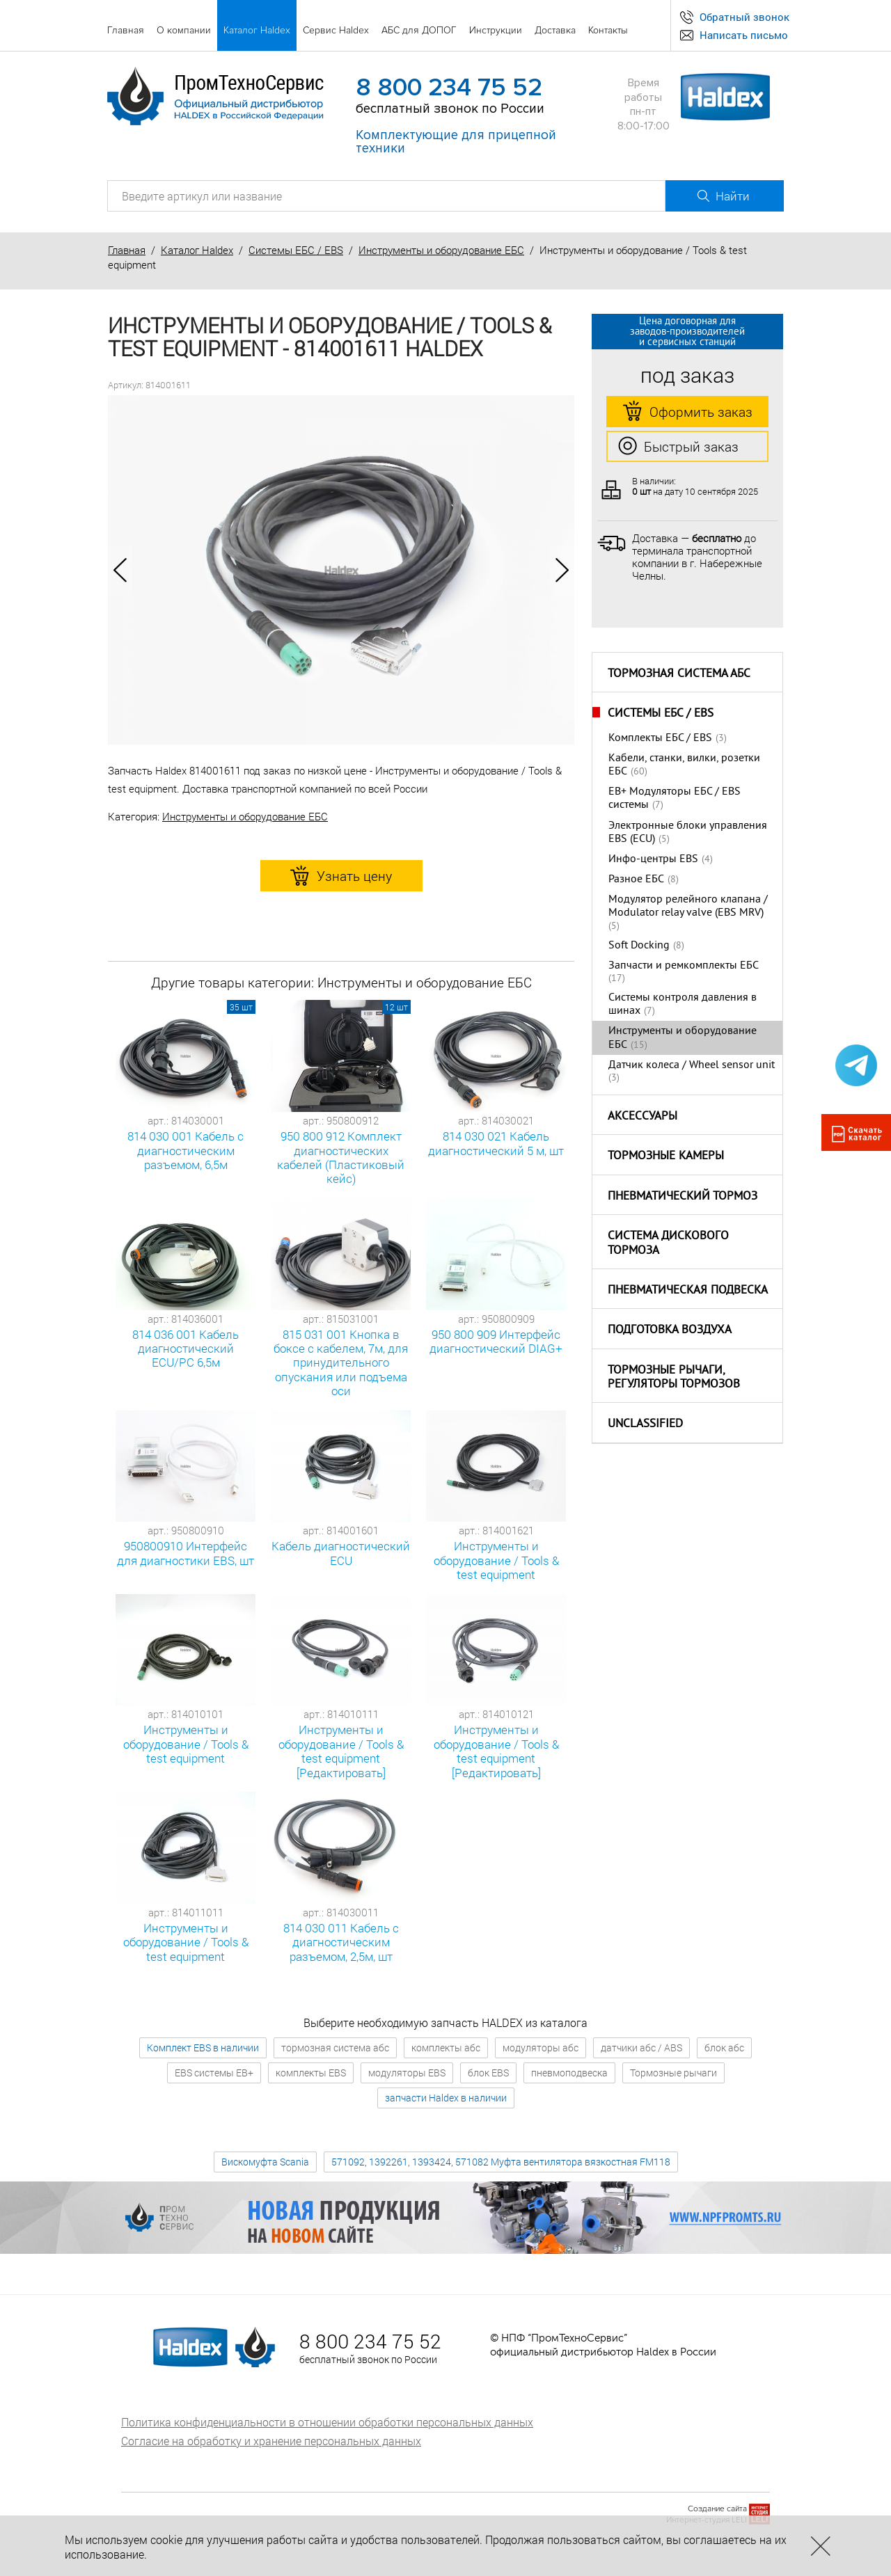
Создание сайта (717, 2509)
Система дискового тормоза (668, 1244)
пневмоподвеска (569, 2072)
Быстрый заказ (678, 446)
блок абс (724, 2047)
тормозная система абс (335, 2047)
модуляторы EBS (407, 2072)
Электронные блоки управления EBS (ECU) (687, 832)
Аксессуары (642, 1117)
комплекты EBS (311, 2072)
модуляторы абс (540, 2047)
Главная (126, 250)
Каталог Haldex (197, 250)
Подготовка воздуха (670, 1330)
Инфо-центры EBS (653, 859)
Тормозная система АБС (679, 674)
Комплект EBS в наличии (203, 2047)
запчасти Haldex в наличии (446, 2097)
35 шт (241, 1006)
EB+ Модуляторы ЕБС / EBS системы (674, 798)
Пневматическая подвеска (688, 1291)
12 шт (396, 1006)
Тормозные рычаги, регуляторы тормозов (674, 1378)
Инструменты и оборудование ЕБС (441, 250)
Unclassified (645, 1424)
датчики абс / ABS (641, 2047)
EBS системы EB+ (214, 2072)
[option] (341, 570)
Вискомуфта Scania (265, 2161)
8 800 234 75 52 (449, 87)
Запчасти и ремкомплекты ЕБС (683, 966)
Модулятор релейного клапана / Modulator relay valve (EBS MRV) (688, 906)
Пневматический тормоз (682, 1197)
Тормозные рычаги (673, 2072)
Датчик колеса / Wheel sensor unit (691, 1065)
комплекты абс (445, 2047)
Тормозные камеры (666, 1156)
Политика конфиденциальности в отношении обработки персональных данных (327, 2422)
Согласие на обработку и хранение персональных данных (271, 2440)
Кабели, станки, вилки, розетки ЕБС (684, 765)
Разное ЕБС (636, 880)
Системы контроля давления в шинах (682, 1004)
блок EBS (488, 2072)
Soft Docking (639, 946)
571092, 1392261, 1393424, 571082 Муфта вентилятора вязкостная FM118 (500, 2161)
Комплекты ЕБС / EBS (660, 738)
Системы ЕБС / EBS (296, 250)
